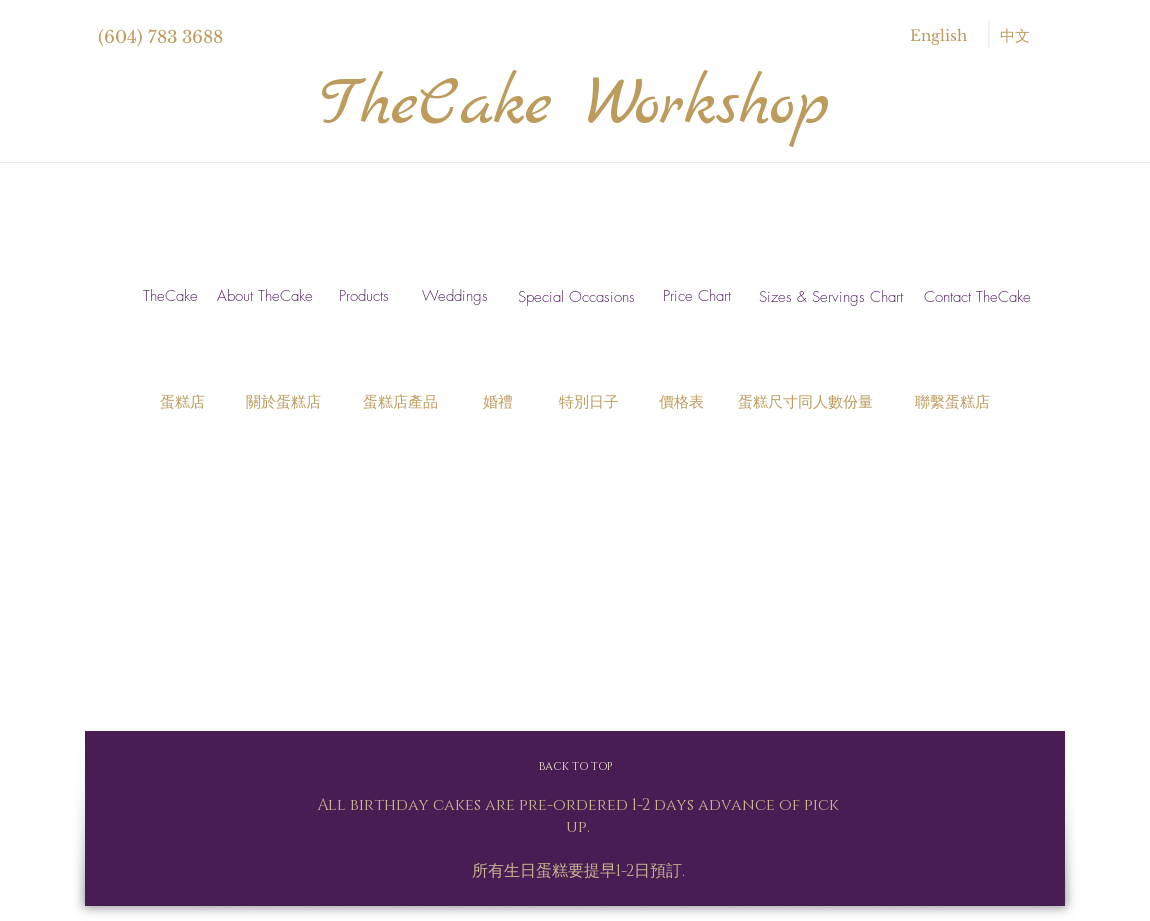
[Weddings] (454, 296)
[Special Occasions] (576, 297)
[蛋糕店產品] (400, 402)
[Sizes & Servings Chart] (831, 297)
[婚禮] (498, 402)
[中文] (1015, 35)
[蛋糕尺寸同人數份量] (805, 402)
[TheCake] (170, 296)
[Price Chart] (696, 296)
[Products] (363, 296)
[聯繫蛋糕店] (952, 402)
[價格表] (681, 402)
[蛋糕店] (182, 402)
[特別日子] (588, 402)
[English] (938, 35)
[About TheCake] (264, 296)
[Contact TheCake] (977, 298)
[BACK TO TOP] (575, 767)
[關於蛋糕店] (283, 402)
